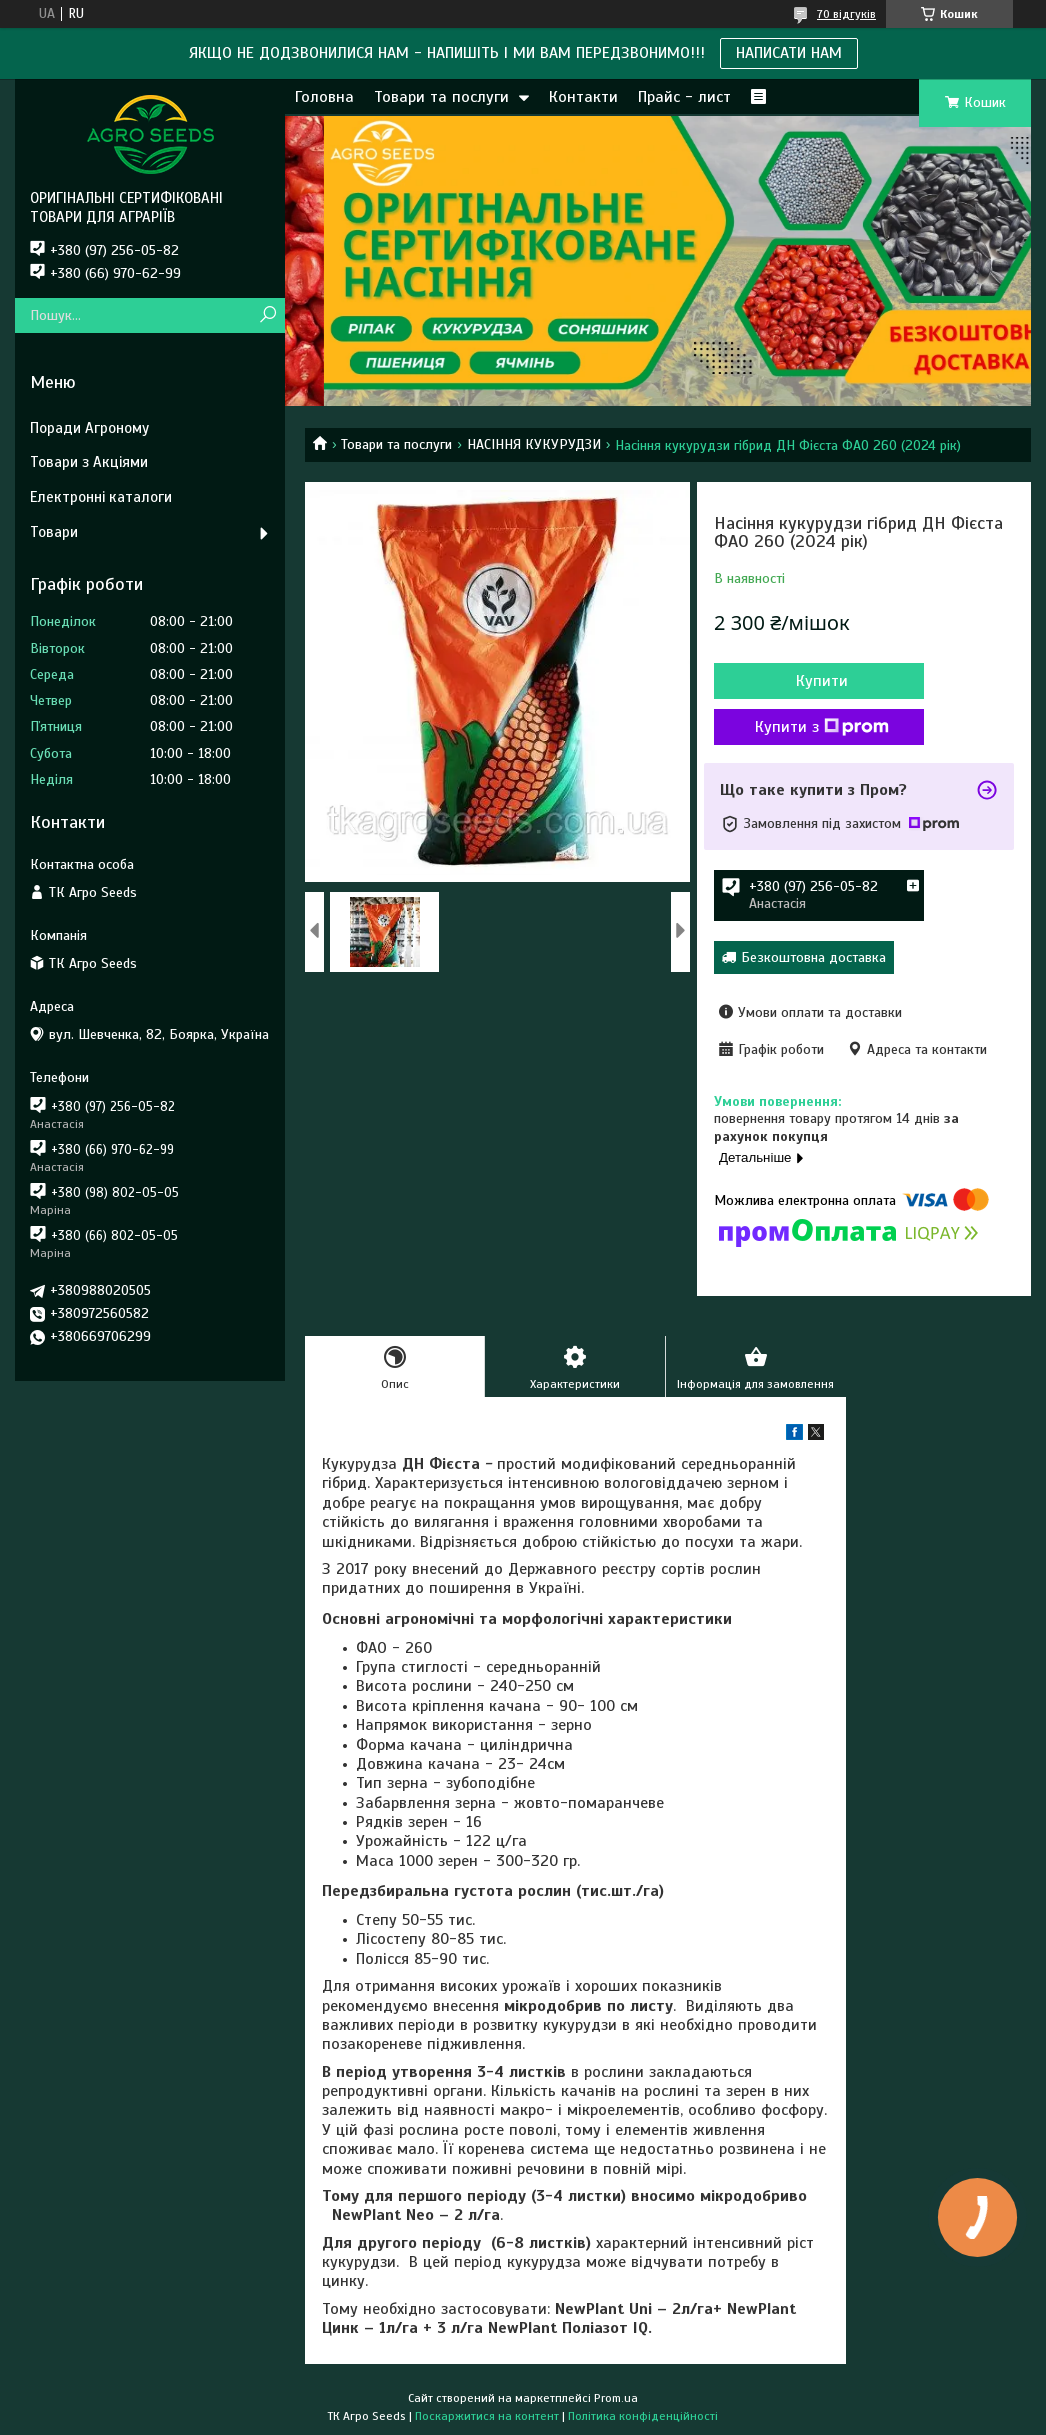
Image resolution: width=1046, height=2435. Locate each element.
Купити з (822, 727)
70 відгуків (846, 14)
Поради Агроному (89, 428)
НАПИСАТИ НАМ (789, 53)
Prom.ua (616, 2398)
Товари (54, 532)
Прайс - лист (684, 97)
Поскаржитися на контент (487, 2416)
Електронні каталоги (101, 497)
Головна (324, 97)
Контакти (583, 97)
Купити (822, 681)
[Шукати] (267, 315)
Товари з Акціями (89, 462)
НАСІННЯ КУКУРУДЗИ (534, 444)
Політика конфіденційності (643, 2416)
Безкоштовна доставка (813, 957)
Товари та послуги (441, 97)
